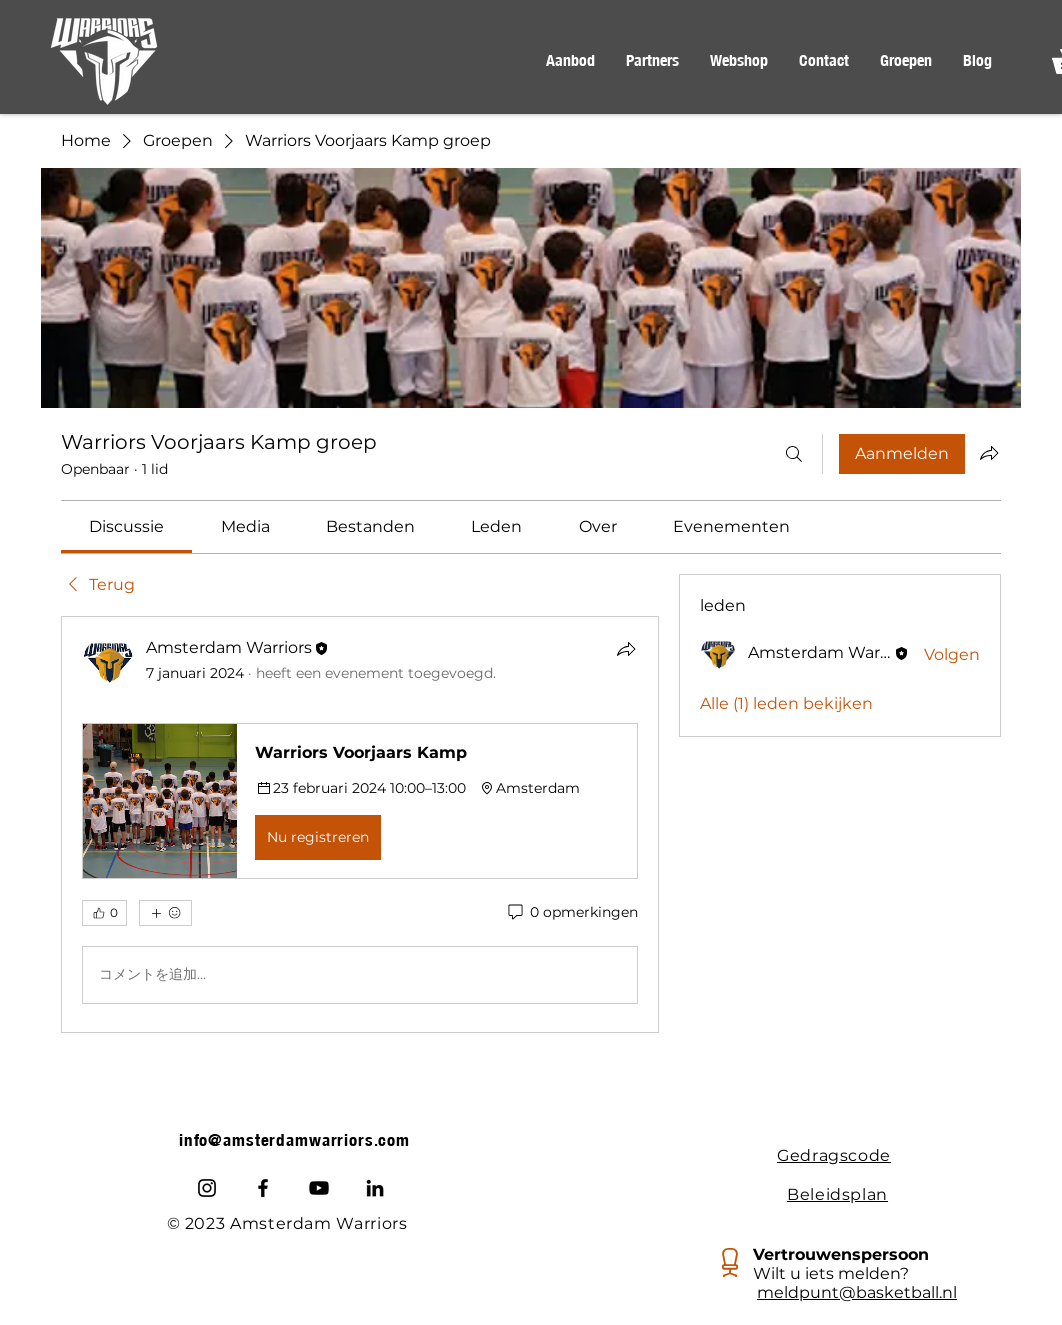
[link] (126, 526)
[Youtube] (319, 1188)
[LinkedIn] (375, 1188)
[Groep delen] (989, 453)
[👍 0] (104, 913)
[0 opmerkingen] (571, 913)
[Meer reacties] (165, 913)
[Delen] (626, 649)
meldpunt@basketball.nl (857, 1292)
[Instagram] (207, 1188)
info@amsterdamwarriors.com (294, 1140)
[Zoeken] (794, 454)
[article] (360, 824)
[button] (570, 61)
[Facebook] (263, 1188)
